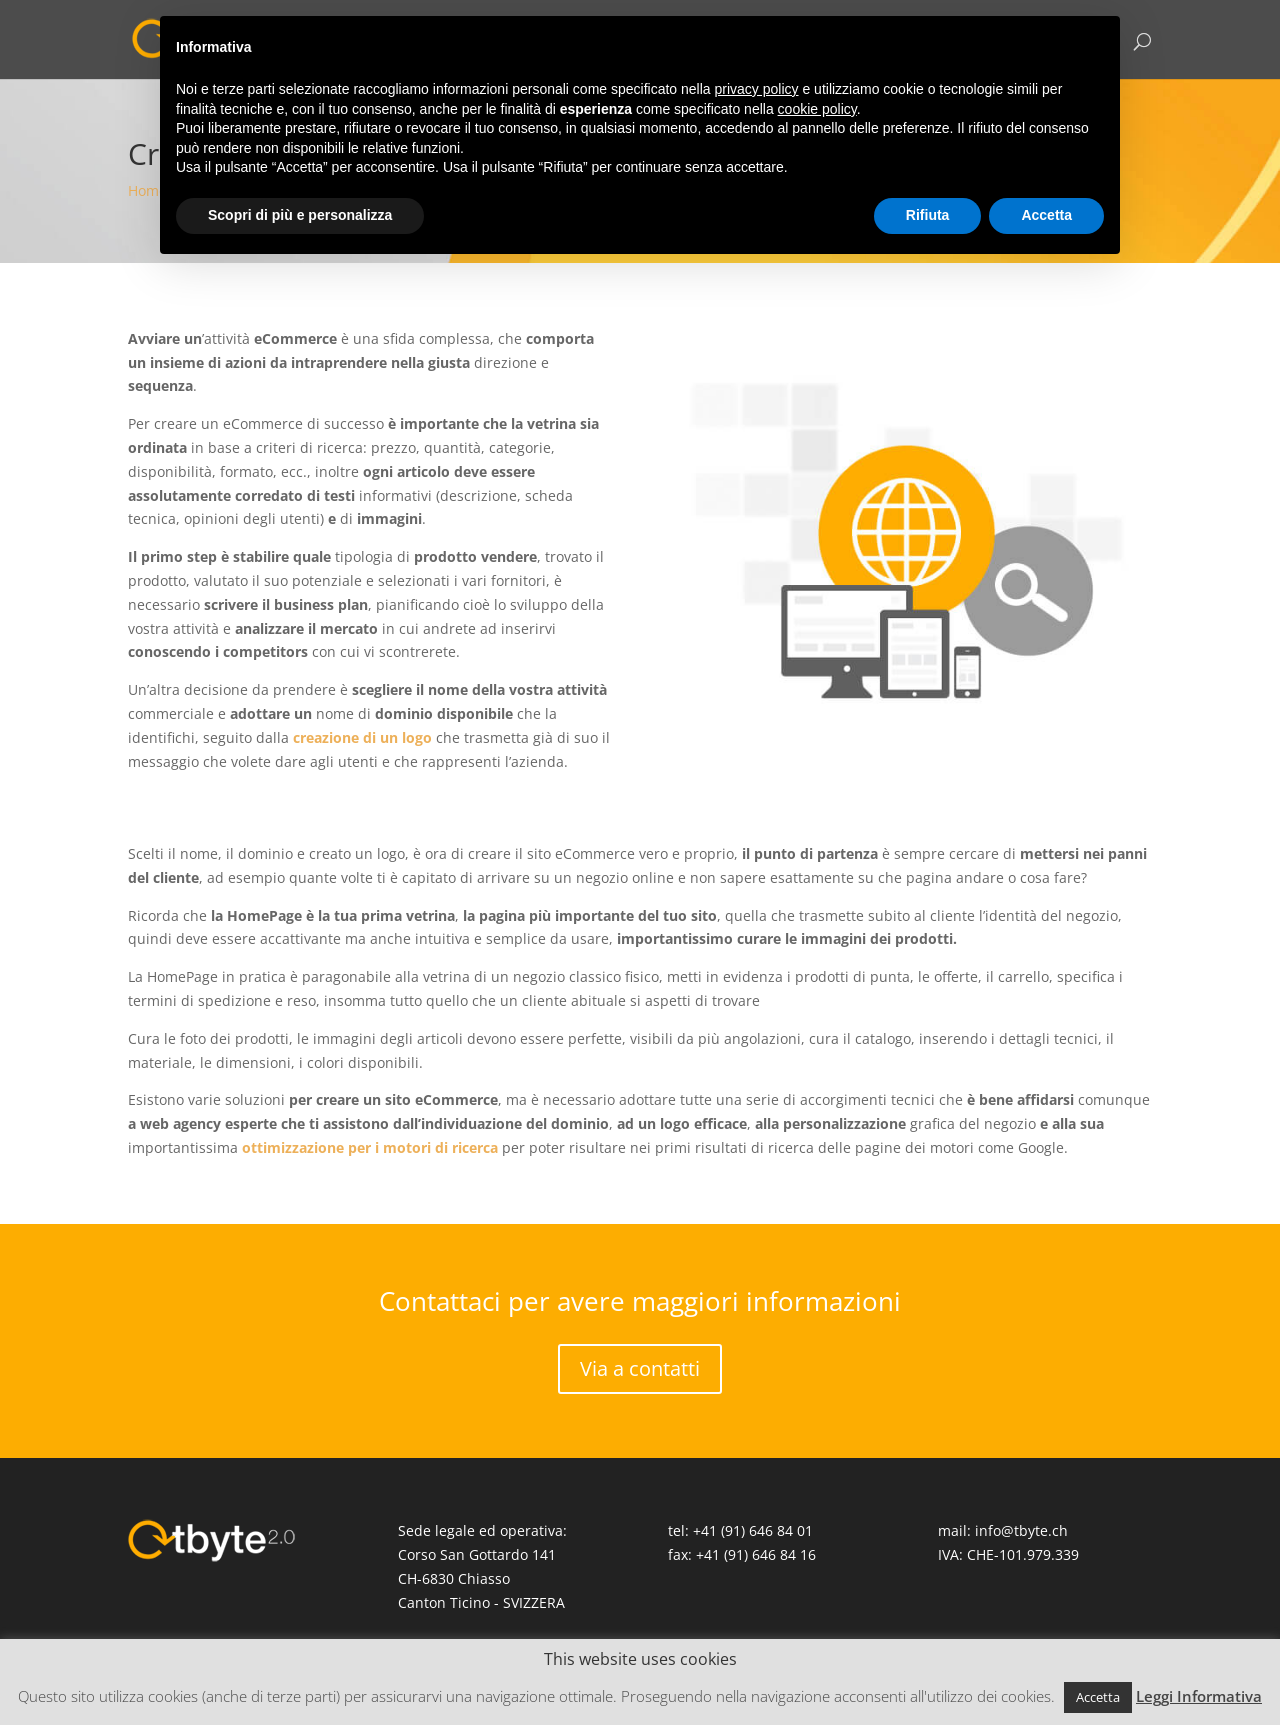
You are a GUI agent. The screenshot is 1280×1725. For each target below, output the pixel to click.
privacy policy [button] (757, 89)
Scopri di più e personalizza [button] (300, 215)
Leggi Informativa (1199, 1696)
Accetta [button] (1098, 1697)
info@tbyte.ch (1021, 1530)
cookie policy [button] (817, 109)
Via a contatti (640, 1368)
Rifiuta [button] (928, 215)
